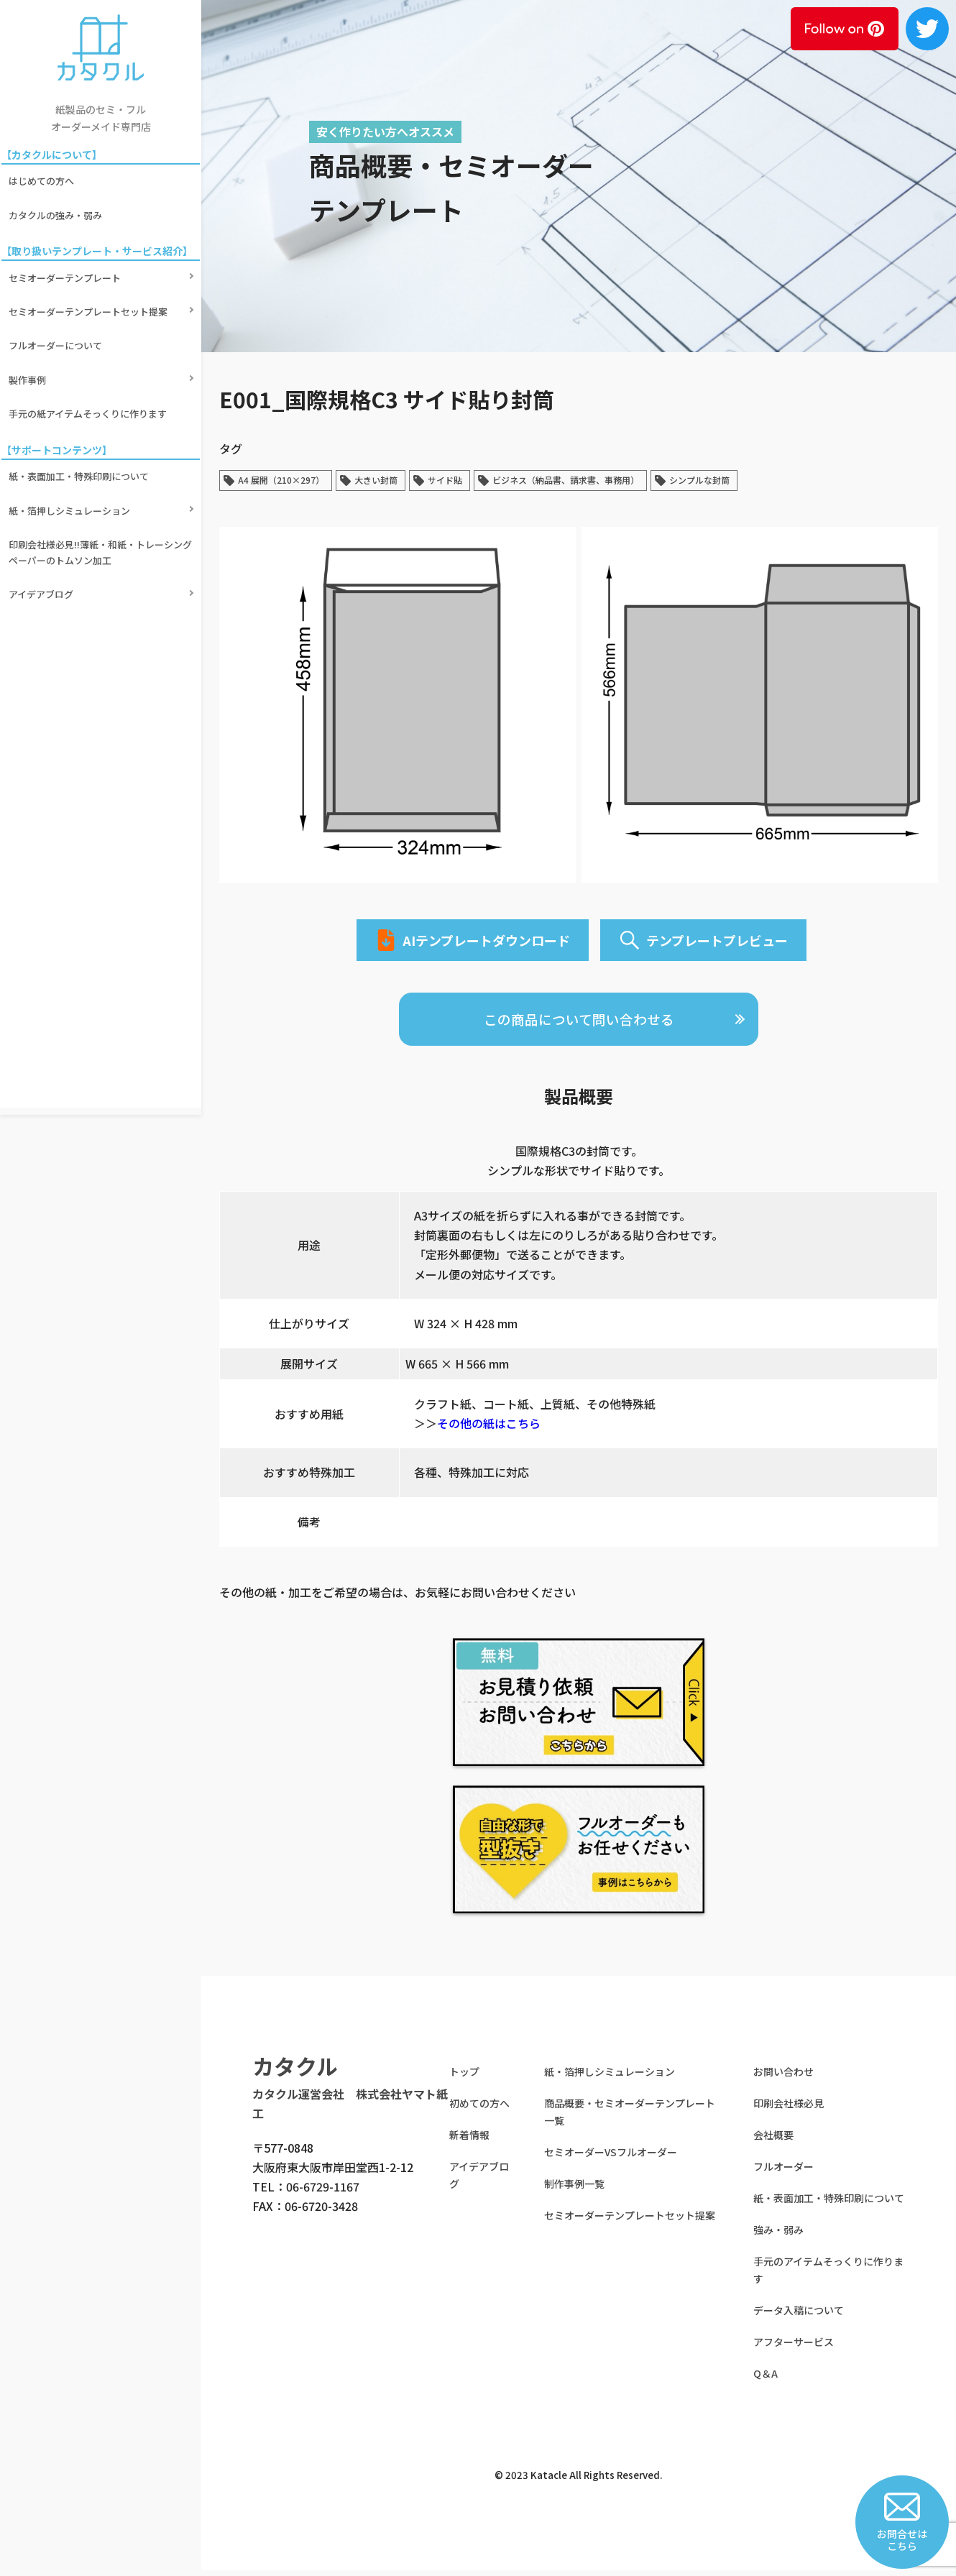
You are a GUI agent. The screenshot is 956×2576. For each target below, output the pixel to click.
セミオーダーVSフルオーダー (610, 2158)
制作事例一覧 (574, 2190)
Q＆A (765, 2380)
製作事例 (30, 329)
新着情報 (469, 2141)
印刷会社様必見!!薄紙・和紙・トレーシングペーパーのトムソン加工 (98, 464)
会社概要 (773, 2141)
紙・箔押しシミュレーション (72, 431)
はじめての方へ (44, 176)
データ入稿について (798, 2316)
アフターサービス (793, 2348)
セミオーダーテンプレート (68, 255)
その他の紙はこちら (489, 1429)
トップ (464, 2078)
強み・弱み (778, 2236)
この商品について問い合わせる (579, 1023)
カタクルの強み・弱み (58, 201)
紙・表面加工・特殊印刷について (82, 407)
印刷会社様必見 (788, 2109)
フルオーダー (783, 2173)
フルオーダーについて (58, 303)
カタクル (295, 2072)
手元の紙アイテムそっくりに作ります (91, 353)
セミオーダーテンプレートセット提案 (91, 279)
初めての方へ (479, 2109)
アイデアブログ (44, 496)
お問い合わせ (783, 2078)
